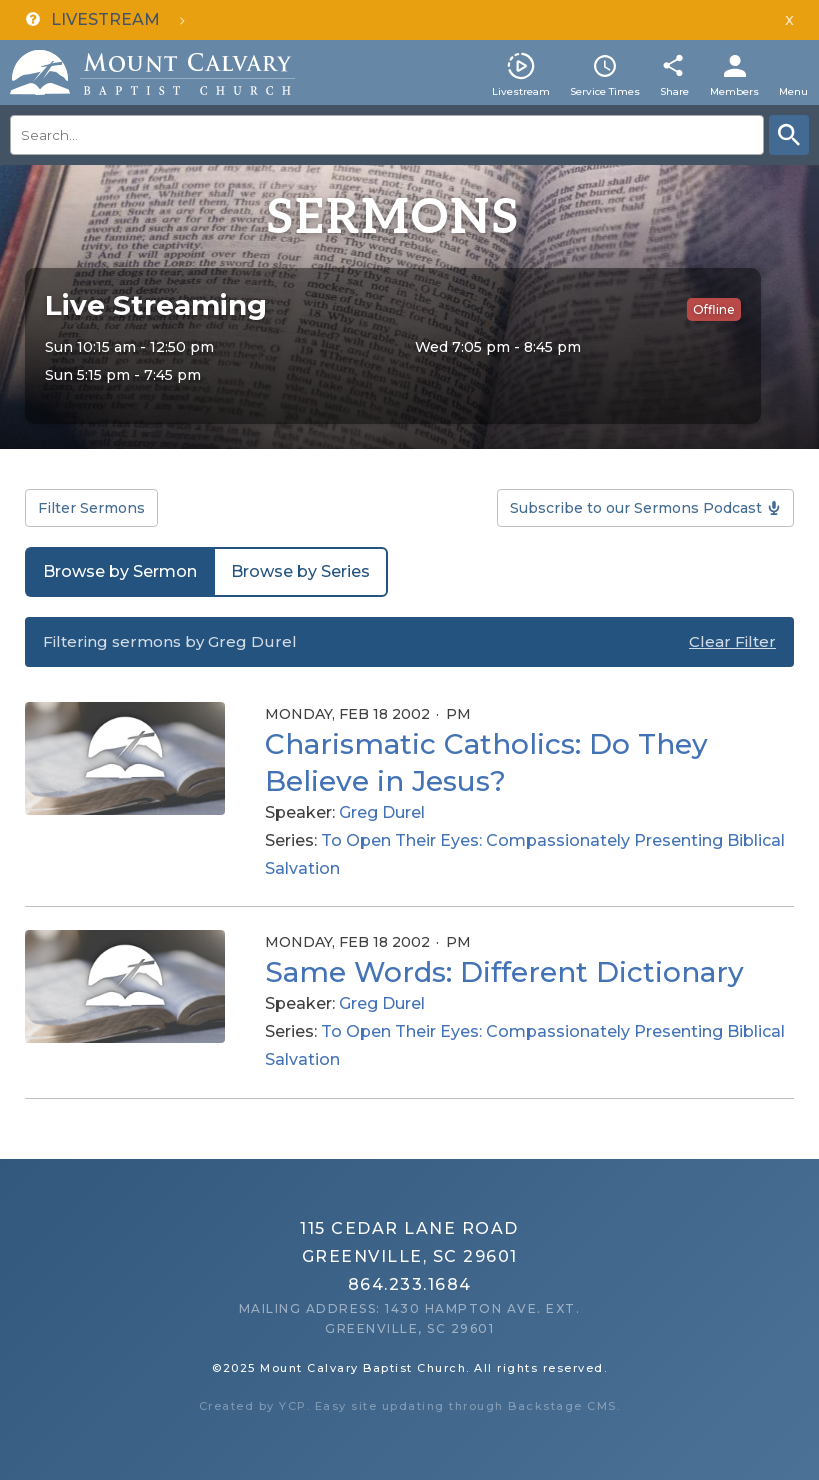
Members (734, 91)
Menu (793, 91)
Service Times (605, 91)
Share (674, 91)
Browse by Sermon (120, 571)
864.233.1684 (410, 1284)
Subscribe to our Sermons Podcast (636, 508)
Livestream (521, 91)
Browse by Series (300, 571)
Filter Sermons (91, 508)
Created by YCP (253, 1406)
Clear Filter (732, 641)
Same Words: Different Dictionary (504, 972)
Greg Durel (382, 812)
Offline (714, 309)
